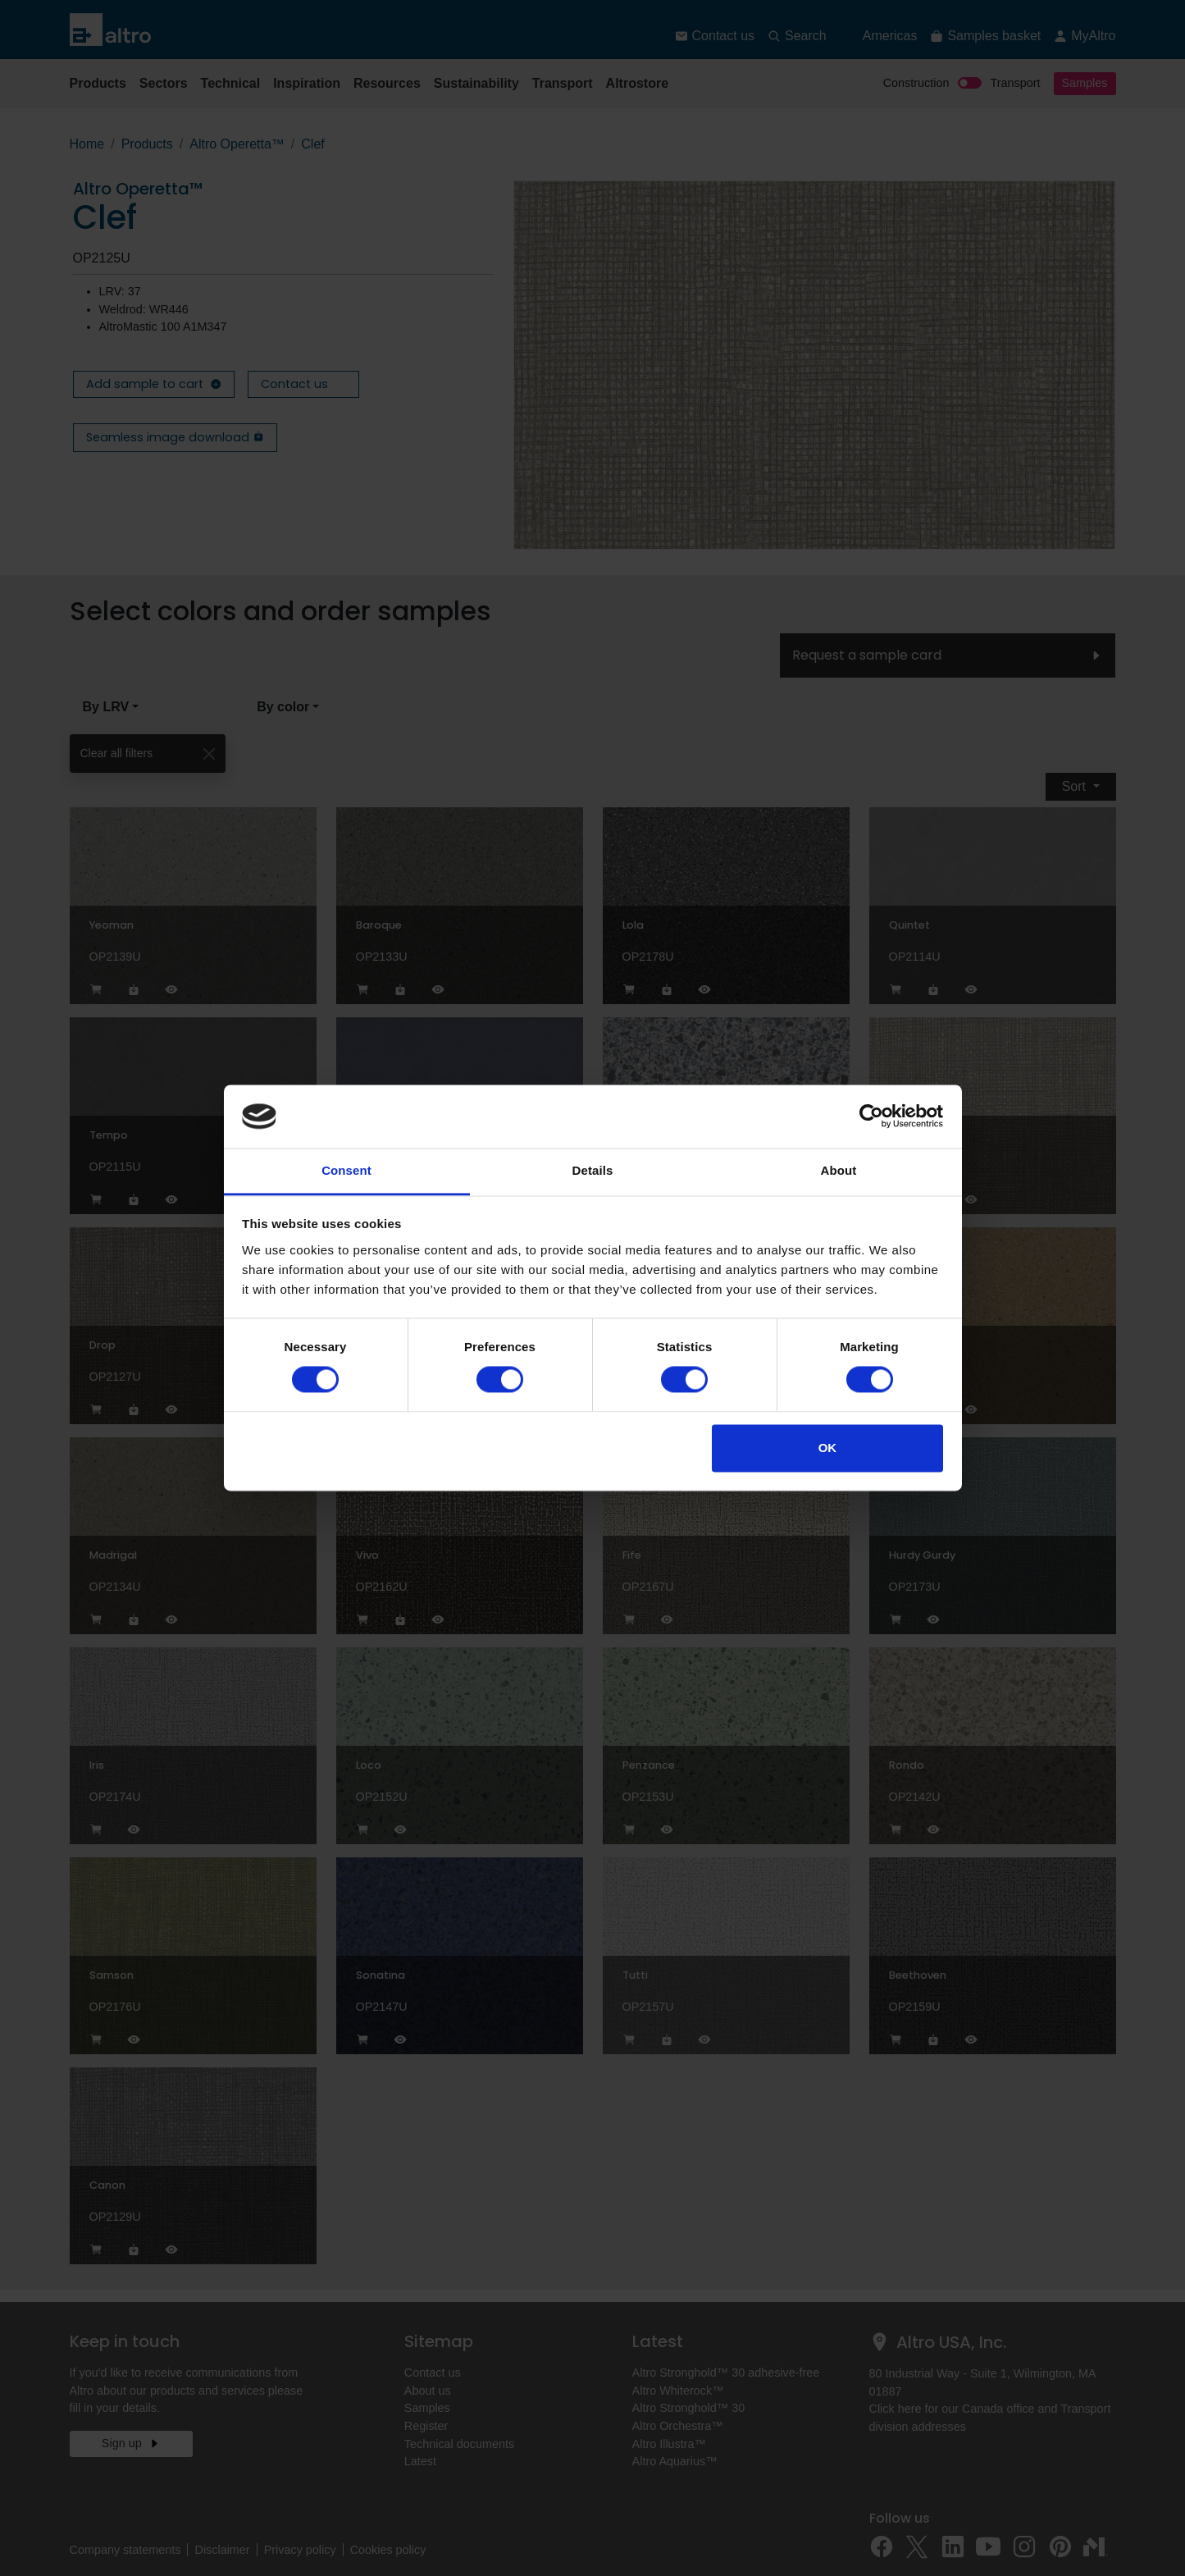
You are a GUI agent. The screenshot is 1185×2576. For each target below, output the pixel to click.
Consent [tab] (346, 1170)
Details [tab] (592, 1170)
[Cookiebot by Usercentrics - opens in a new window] (871, 1116)
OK (827, 1448)
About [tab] (839, 1170)
